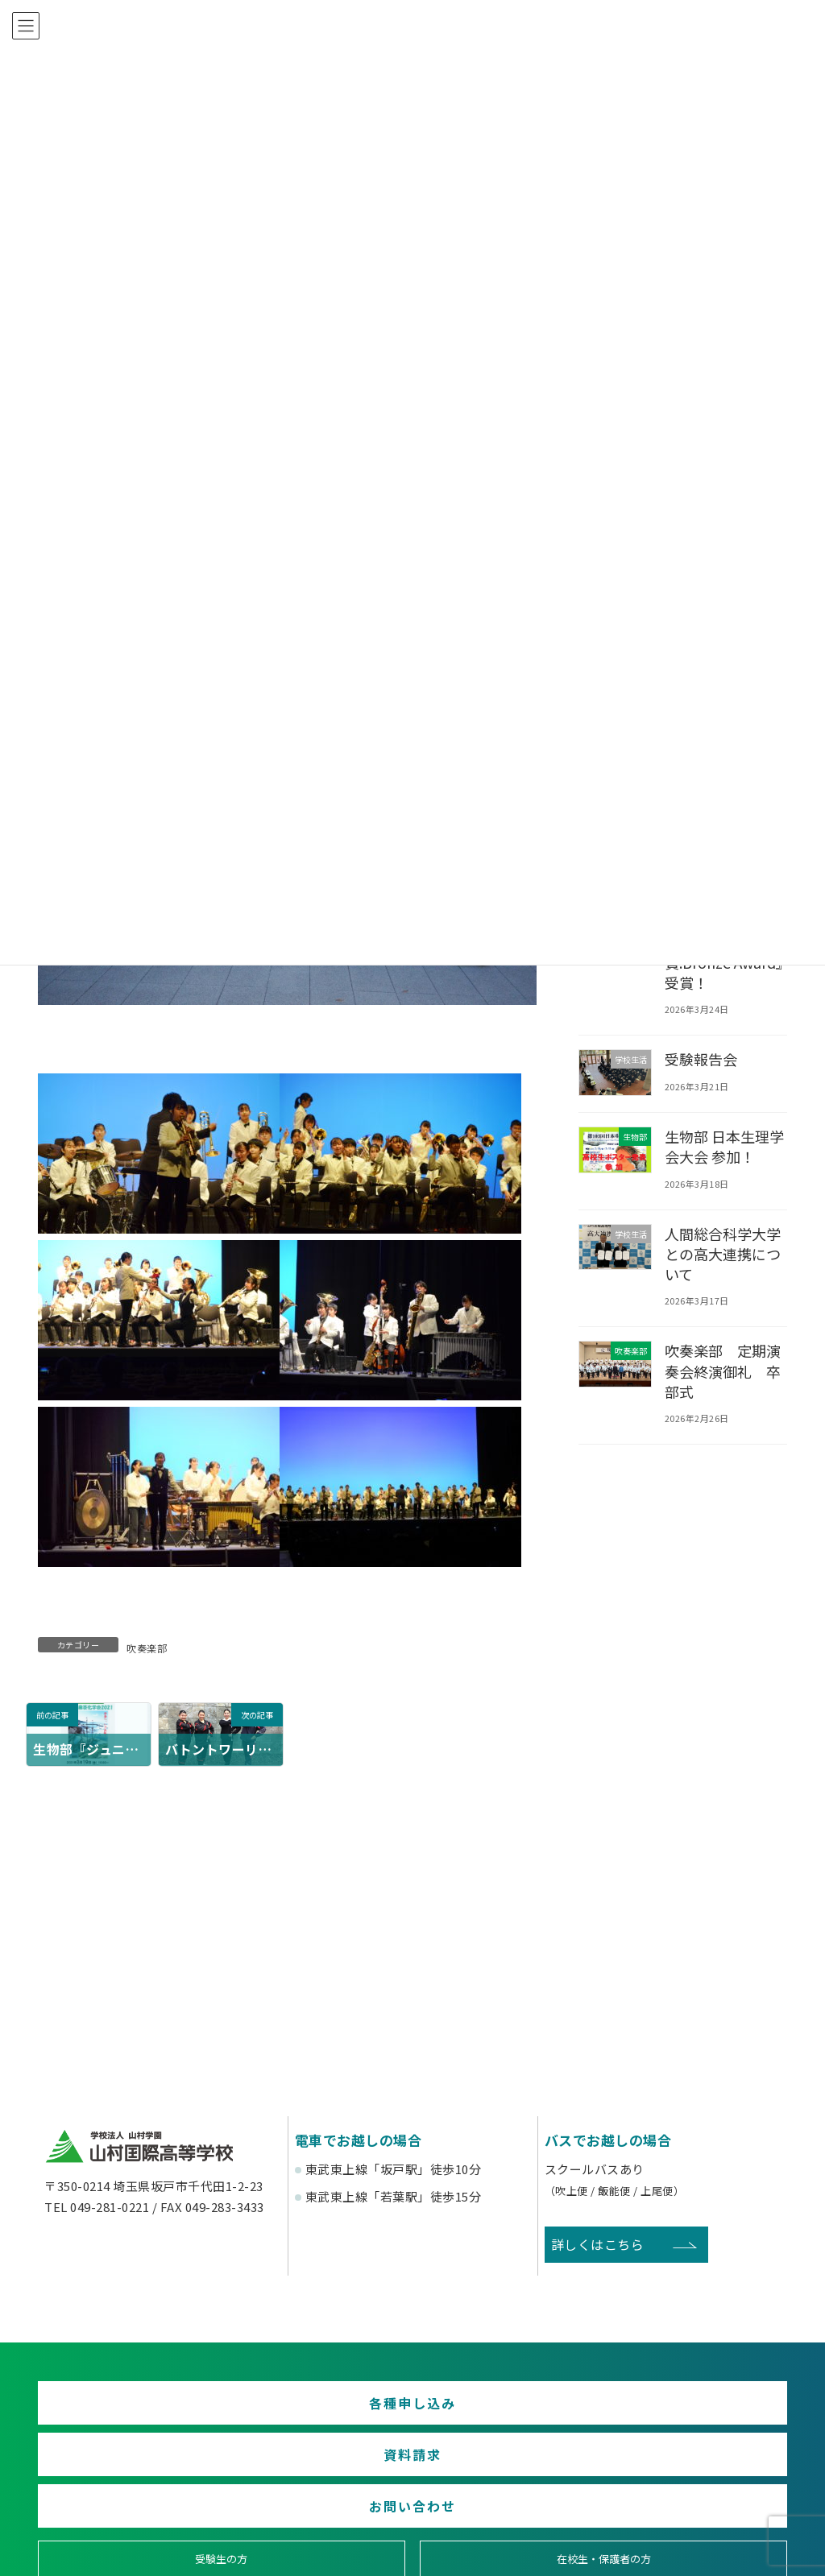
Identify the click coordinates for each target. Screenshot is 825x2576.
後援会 (128, 2536)
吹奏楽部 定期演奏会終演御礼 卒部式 (724, 1370)
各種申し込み (158, 2411)
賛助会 (318, 2536)
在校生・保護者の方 (317, 2478)
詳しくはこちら (598, 2244)
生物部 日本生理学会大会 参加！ (726, 1146)
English (697, 2536)
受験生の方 (128, 2478)
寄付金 (508, 2536)
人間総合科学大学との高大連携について (724, 1253)
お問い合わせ (667, 2411)
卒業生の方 (507, 2478)
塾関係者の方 (697, 2478)
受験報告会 (702, 1058)
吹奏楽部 (146, 1648)
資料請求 (412, 2411)
